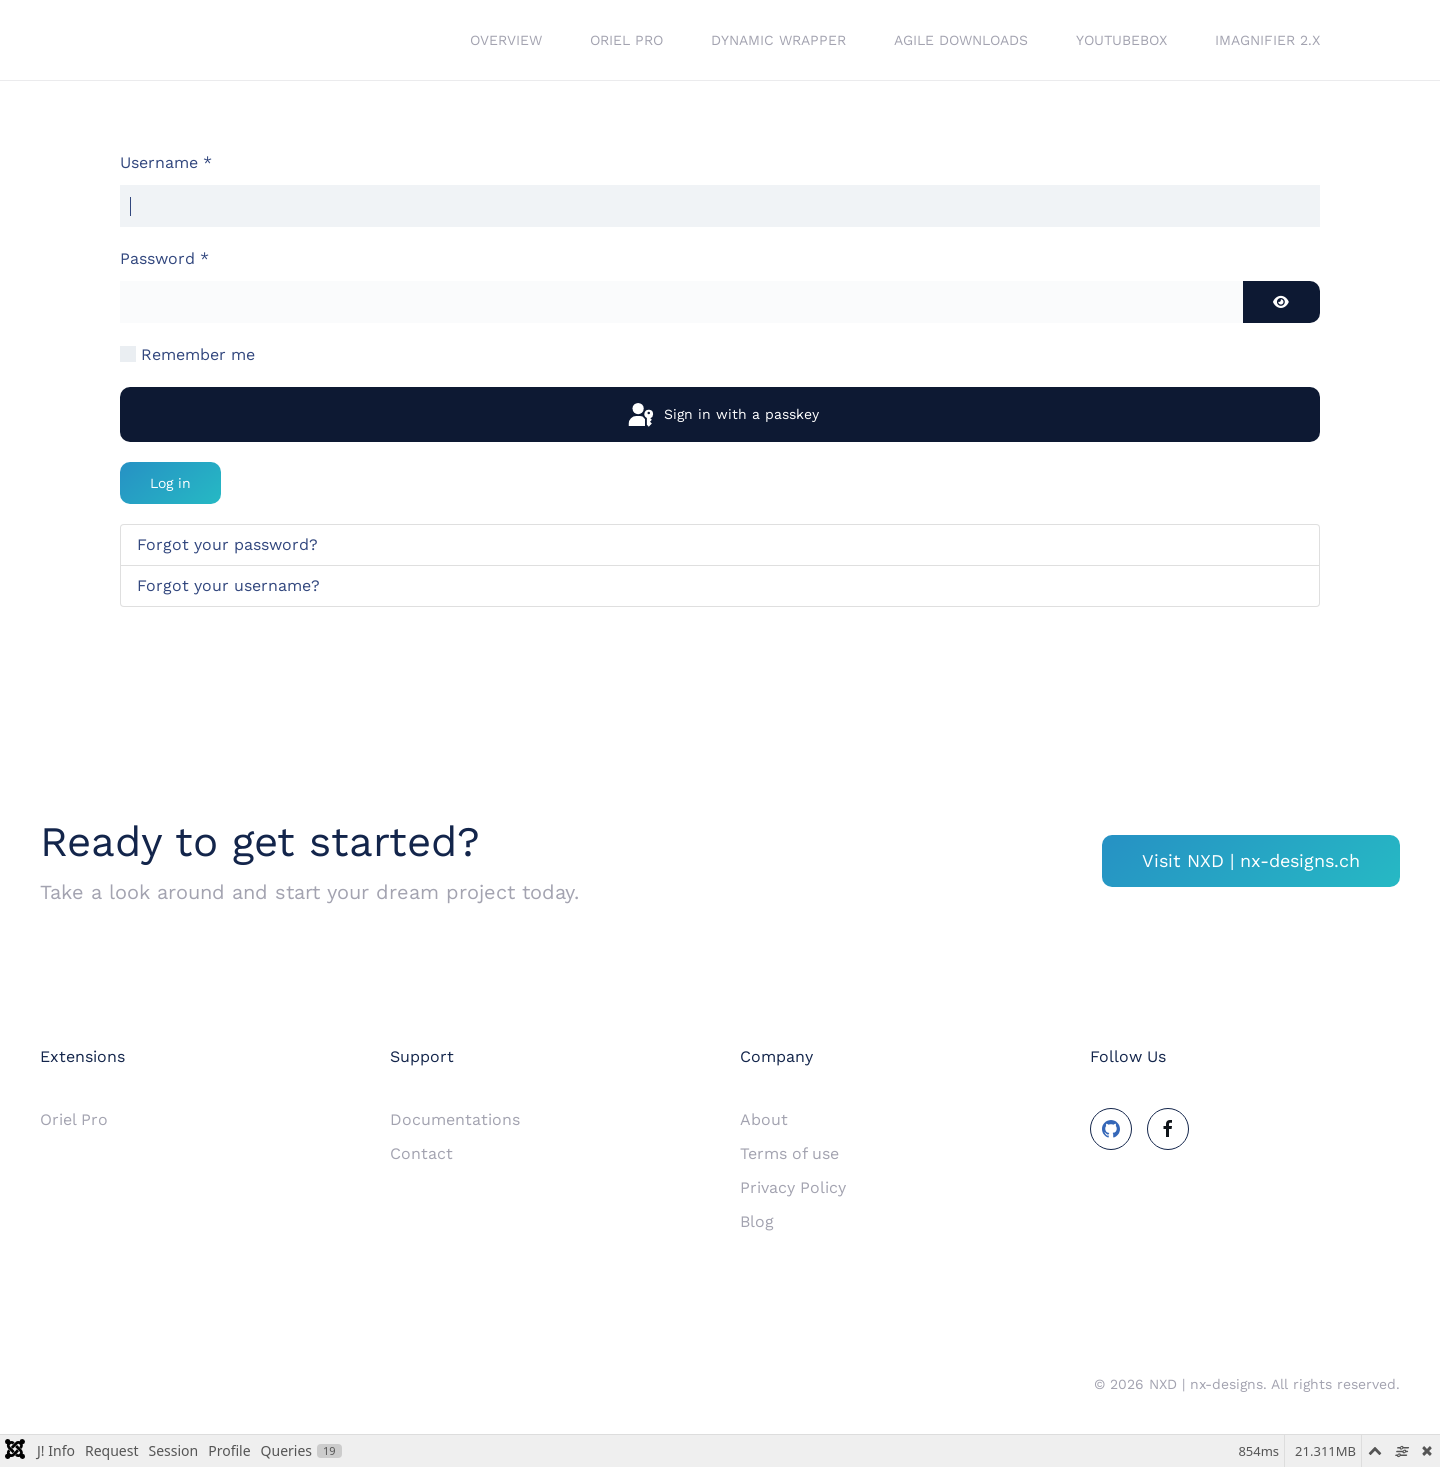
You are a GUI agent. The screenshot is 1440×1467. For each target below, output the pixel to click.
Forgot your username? (228, 585)
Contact (421, 1153)
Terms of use (789, 1153)
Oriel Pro (74, 1119)
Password (164, 258)
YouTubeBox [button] (1121, 40)
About (764, 1119)
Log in (170, 483)
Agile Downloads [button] (961, 40)
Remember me (198, 354)
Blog (757, 1221)
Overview (506, 40)
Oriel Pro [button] (626, 40)
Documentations (455, 1119)
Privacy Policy (793, 1187)
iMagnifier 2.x (1267, 40)
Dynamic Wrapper (778, 40)
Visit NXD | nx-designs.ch (1251, 860)
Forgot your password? (227, 544)
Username (166, 162)
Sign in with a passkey (722, 416)
